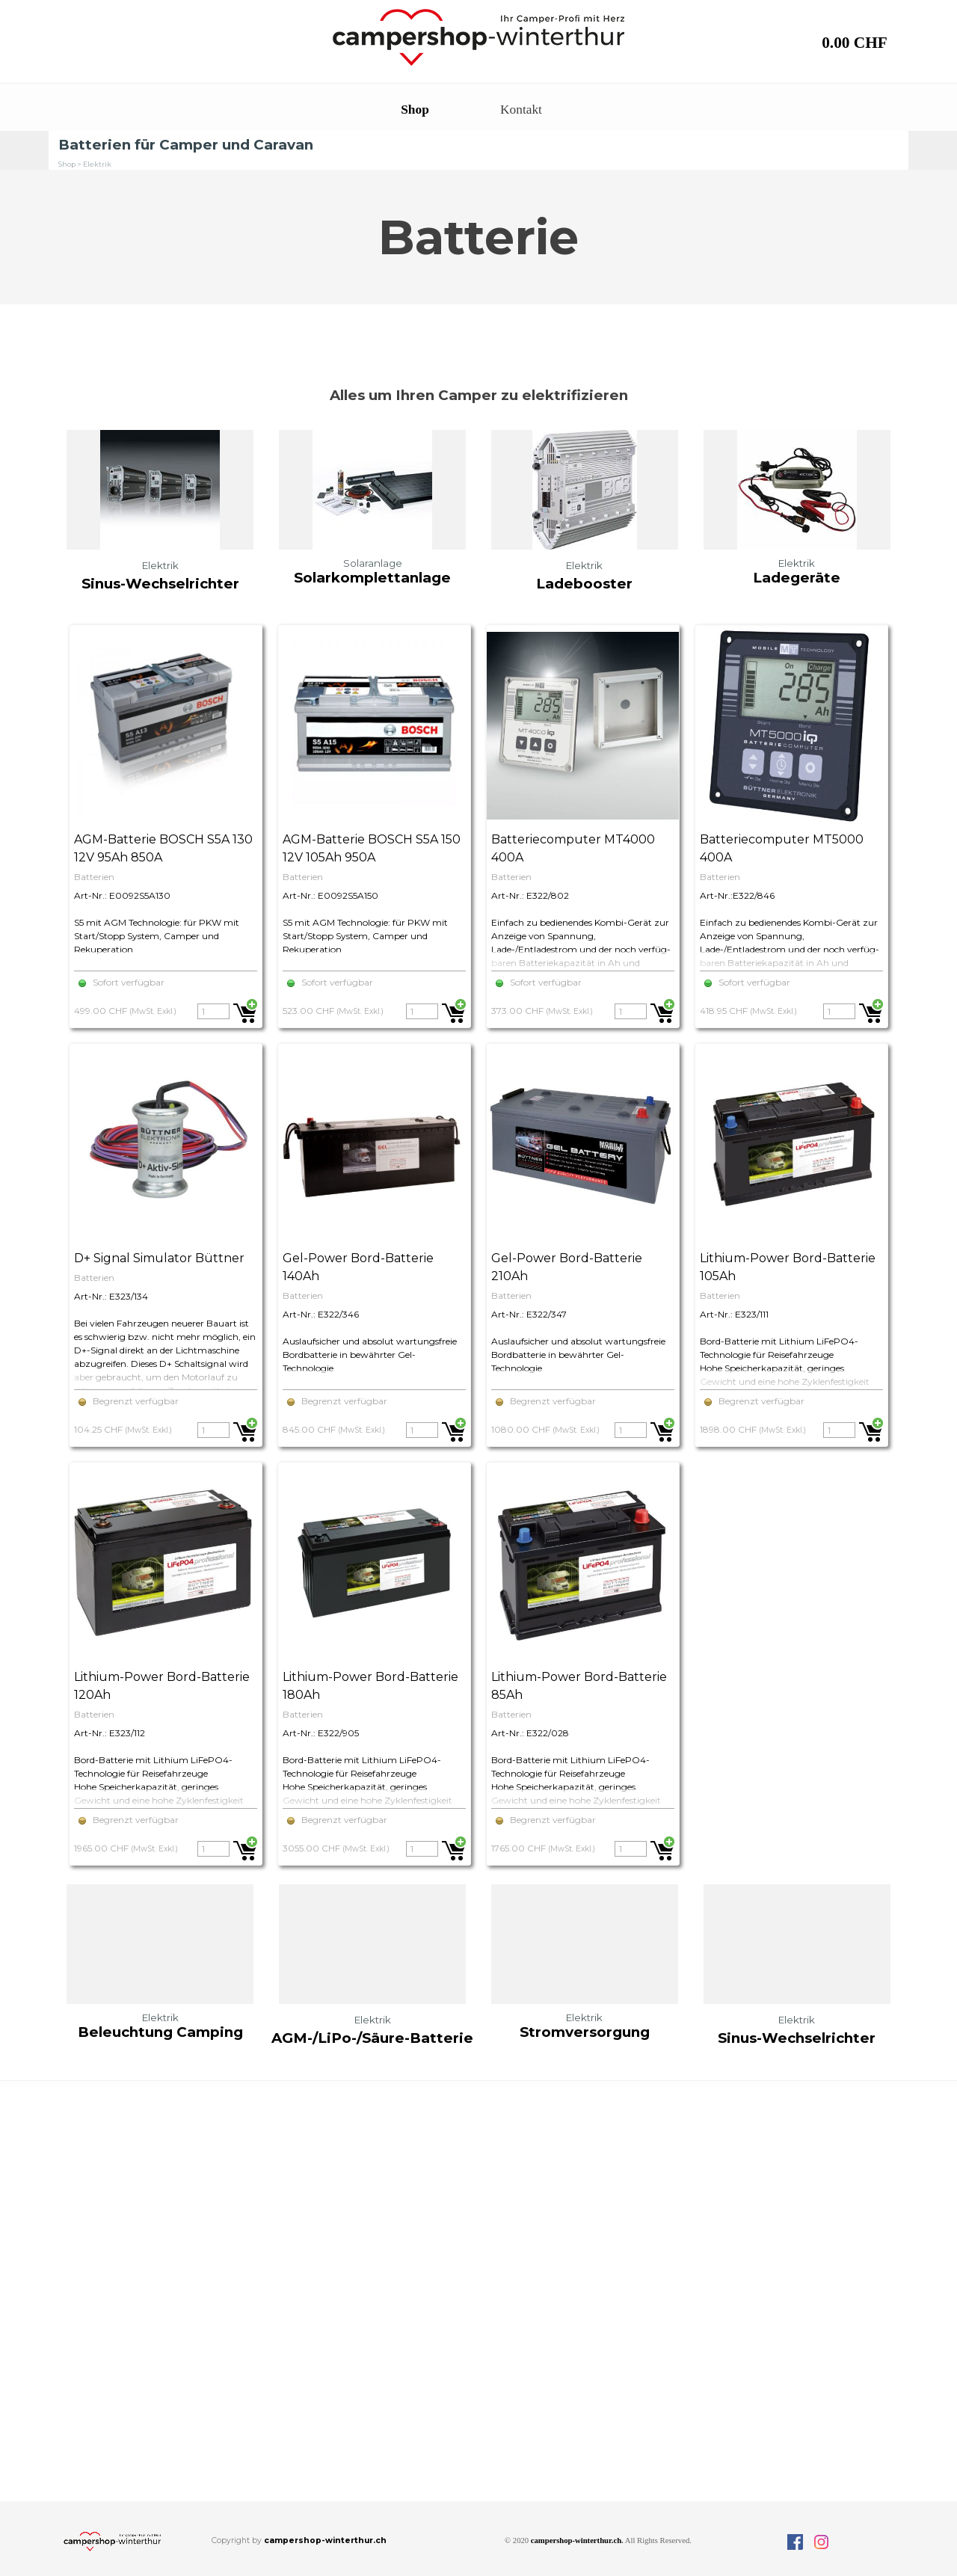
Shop (415, 109)
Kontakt (521, 109)
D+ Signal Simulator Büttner (159, 1258)
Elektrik (97, 164)
